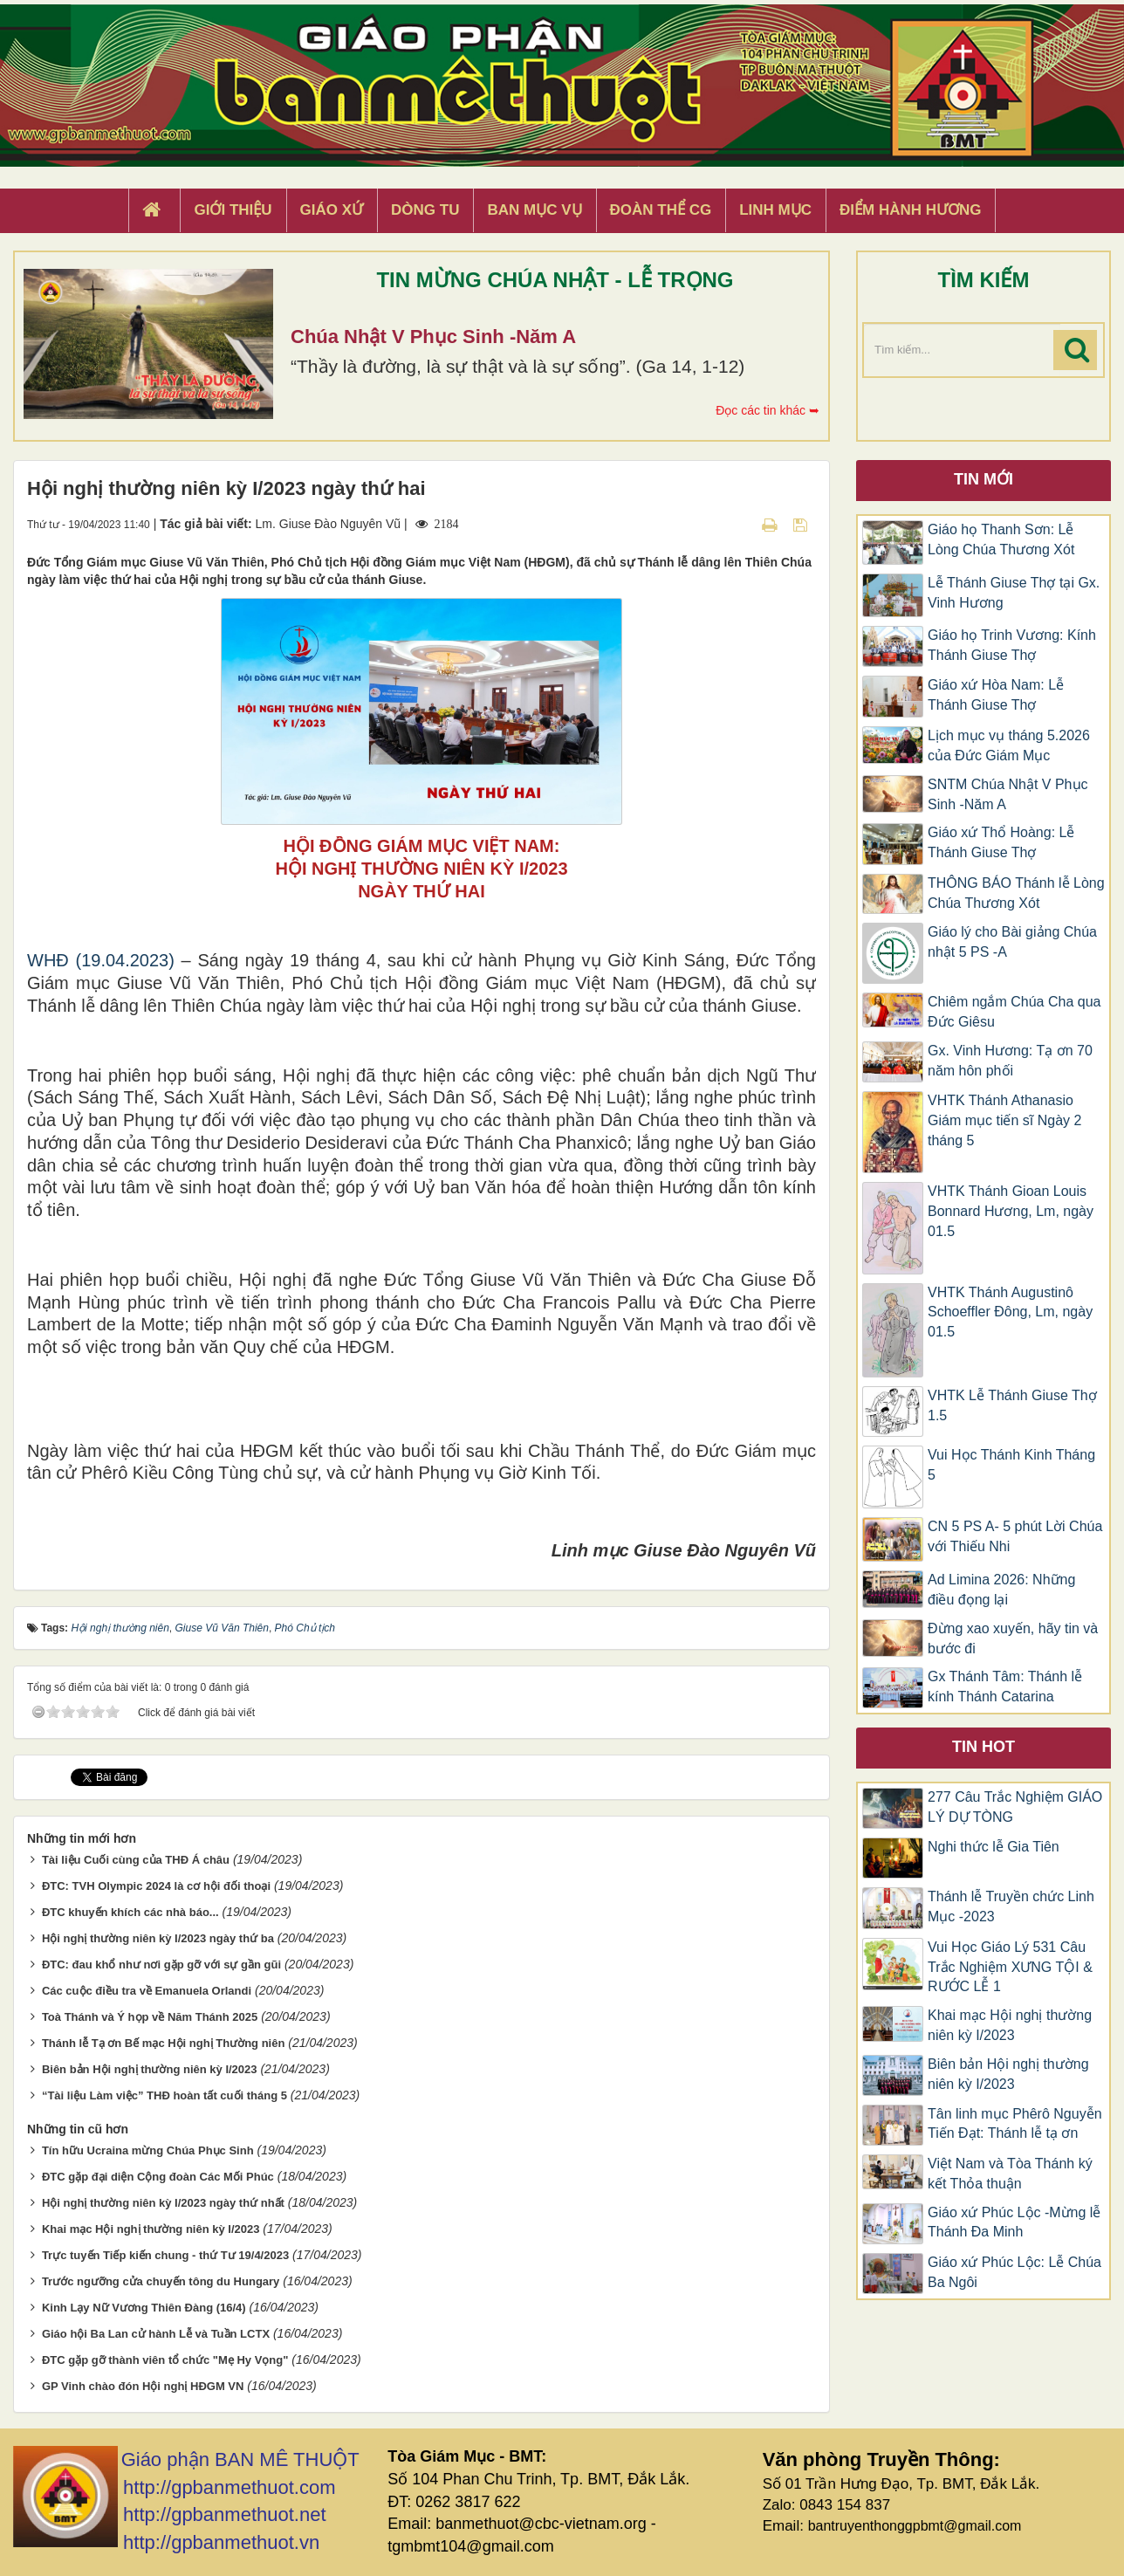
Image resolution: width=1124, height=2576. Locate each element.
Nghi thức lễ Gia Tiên (993, 1846)
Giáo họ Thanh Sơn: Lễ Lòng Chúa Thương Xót (1001, 539)
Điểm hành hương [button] (911, 210)
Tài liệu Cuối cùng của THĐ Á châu (136, 1859)
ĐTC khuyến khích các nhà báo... (130, 1912)
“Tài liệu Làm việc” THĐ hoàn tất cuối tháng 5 (164, 2095)
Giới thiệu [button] (232, 210)
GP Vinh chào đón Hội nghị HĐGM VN (143, 2386)
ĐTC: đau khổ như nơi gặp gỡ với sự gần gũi (161, 1964)
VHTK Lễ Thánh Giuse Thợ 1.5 (1012, 1405)
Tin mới (983, 479)
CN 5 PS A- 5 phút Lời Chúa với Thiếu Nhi (1015, 1536)
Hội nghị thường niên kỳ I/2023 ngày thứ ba (158, 1938)
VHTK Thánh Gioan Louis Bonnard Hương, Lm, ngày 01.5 (1010, 1211)
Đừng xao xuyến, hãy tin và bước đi (1013, 1638)
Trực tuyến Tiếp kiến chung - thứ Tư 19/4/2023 (165, 2255)
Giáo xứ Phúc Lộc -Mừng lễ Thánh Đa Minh (1014, 2222)
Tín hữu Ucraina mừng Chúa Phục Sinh (148, 2150)
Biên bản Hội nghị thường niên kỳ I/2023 (149, 2069)
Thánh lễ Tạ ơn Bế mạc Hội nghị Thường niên (163, 2043)
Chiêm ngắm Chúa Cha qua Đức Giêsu (1014, 1011)
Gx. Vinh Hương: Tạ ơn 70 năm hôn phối (1010, 1060)
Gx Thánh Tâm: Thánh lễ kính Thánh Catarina (1005, 1686)
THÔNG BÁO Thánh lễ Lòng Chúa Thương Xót (1016, 893)
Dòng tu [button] (425, 210)
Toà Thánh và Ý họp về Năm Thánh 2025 (149, 2016)
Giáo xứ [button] (332, 210)
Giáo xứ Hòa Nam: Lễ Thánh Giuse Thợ (996, 694)
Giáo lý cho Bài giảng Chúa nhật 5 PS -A (1012, 941)
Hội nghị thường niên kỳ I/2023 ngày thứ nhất (163, 2202)
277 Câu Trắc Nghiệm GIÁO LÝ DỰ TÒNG (1015, 1806)
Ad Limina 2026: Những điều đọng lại (1001, 1589)
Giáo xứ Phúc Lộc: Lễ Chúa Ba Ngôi (1014, 2272)
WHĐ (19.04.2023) (101, 960)
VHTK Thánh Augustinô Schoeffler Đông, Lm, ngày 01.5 (1010, 1312)
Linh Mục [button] (775, 210)
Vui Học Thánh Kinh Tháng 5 (1011, 1464)
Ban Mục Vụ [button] (534, 210)
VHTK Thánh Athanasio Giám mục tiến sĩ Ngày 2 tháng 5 (1004, 1120)
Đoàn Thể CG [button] (661, 210)
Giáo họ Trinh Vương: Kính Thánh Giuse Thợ (1012, 645)
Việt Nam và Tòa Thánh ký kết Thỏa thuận (1010, 2173)
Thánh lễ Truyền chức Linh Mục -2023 (1011, 1906)
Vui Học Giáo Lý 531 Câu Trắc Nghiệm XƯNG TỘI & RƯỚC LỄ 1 (1010, 1967)
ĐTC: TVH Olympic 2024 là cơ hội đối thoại (156, 1886)
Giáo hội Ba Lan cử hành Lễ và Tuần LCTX (156, 2333)
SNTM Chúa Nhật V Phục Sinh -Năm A (1008, 794)
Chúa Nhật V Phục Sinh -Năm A (433, 336)
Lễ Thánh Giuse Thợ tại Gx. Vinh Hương (1014, 592)
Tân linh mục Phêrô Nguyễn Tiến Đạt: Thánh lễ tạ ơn (1015, 2123)
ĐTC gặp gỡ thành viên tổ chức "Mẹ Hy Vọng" (165, 2359)
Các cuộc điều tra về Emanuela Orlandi (146, 1990)
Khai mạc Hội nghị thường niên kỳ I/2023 (151, 2229)
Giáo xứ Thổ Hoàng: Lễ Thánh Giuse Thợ (1001, 842)
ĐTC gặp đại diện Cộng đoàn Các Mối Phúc (158, 2176)
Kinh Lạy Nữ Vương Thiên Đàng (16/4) (144, 2307)
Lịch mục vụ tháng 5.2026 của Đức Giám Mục (1009, 745)
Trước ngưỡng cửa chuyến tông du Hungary (160, 2281)
